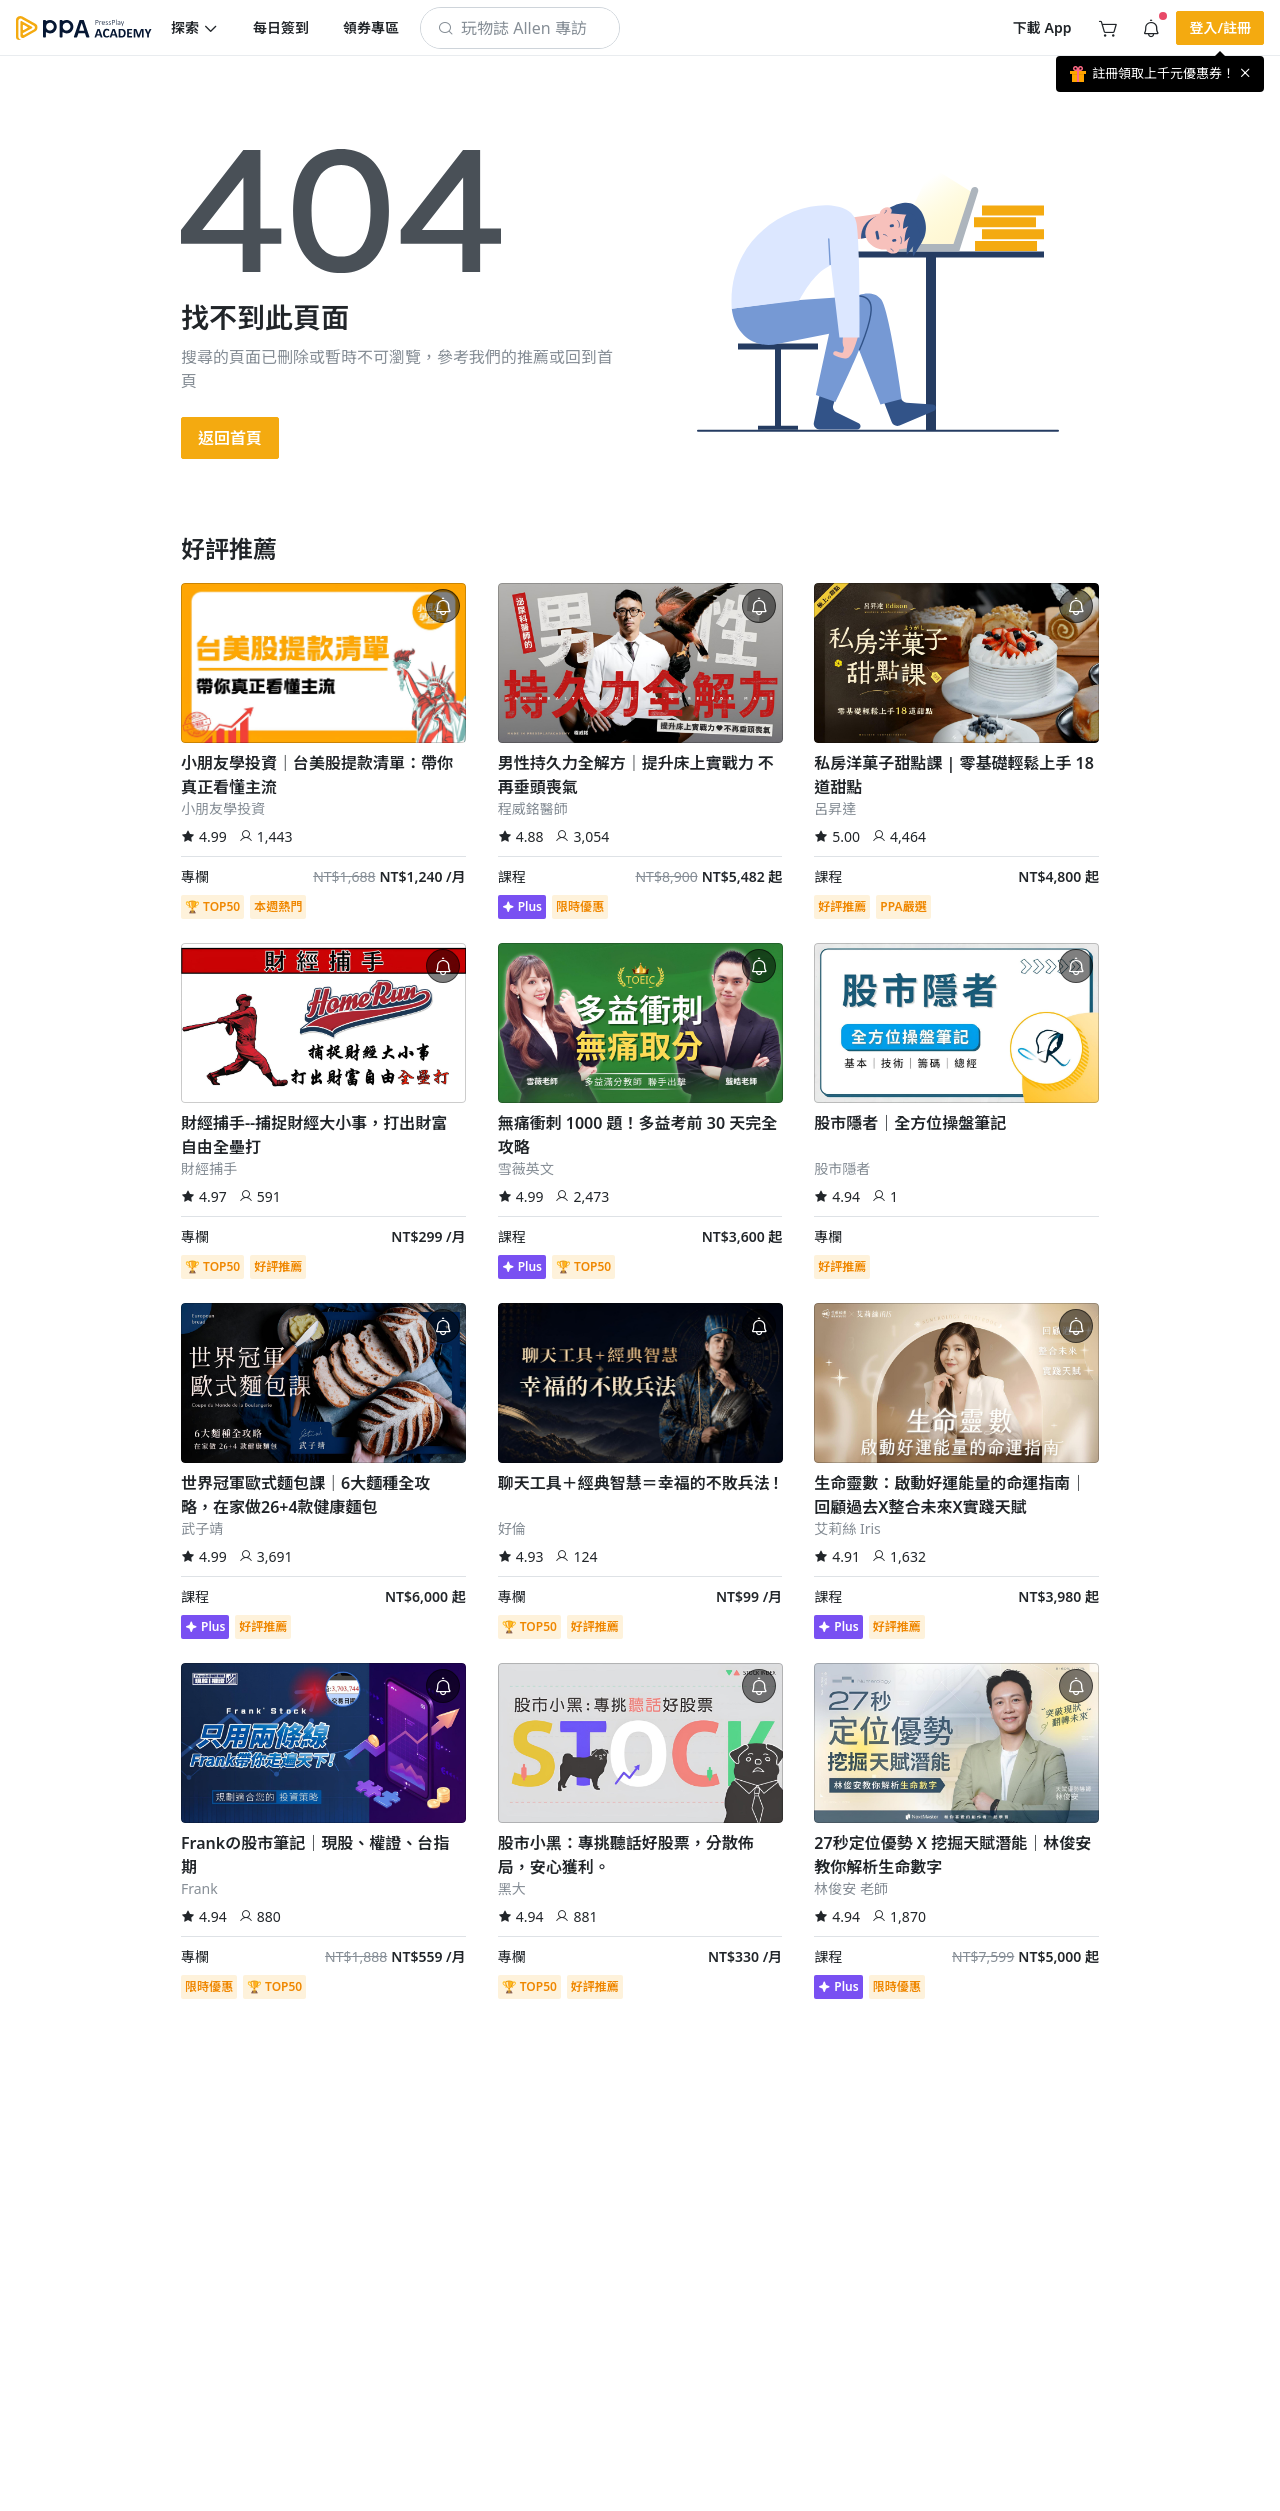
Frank (199, 1888)
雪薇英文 (526, 1168)
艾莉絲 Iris (847, 1528)
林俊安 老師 (851, 1888)
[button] (195, 28)
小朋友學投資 (223, 808)
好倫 (512, 1528)
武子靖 (202, 1528)
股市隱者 (842, 1168)
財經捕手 (209, 1168)
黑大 (512, 1888)
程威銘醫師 (533, 808)
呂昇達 (835, 808)
